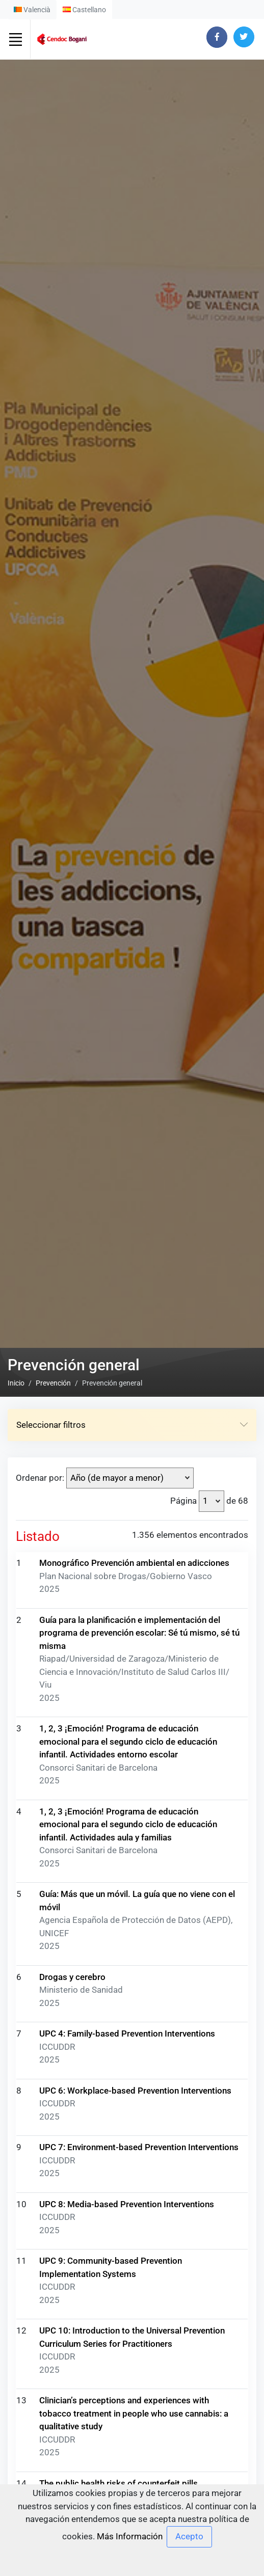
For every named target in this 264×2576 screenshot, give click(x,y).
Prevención (53, 1383)
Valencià (32, 10)
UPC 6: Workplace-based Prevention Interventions (135, 2090)
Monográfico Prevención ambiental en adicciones (134, 1563)
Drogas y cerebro (72, 1977)
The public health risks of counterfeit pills (118, 2483)
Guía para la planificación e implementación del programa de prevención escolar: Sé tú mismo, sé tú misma (139, 1633)
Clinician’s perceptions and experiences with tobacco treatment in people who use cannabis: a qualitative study (133, 2413)
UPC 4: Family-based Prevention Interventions (127, 2033)
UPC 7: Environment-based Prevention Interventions (139, 2147)
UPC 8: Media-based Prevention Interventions (126, 2204)
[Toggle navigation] (15, 39)
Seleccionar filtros (132, 1425)
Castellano (84, 10)
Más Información (130, 2536)
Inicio (16, 1383)
